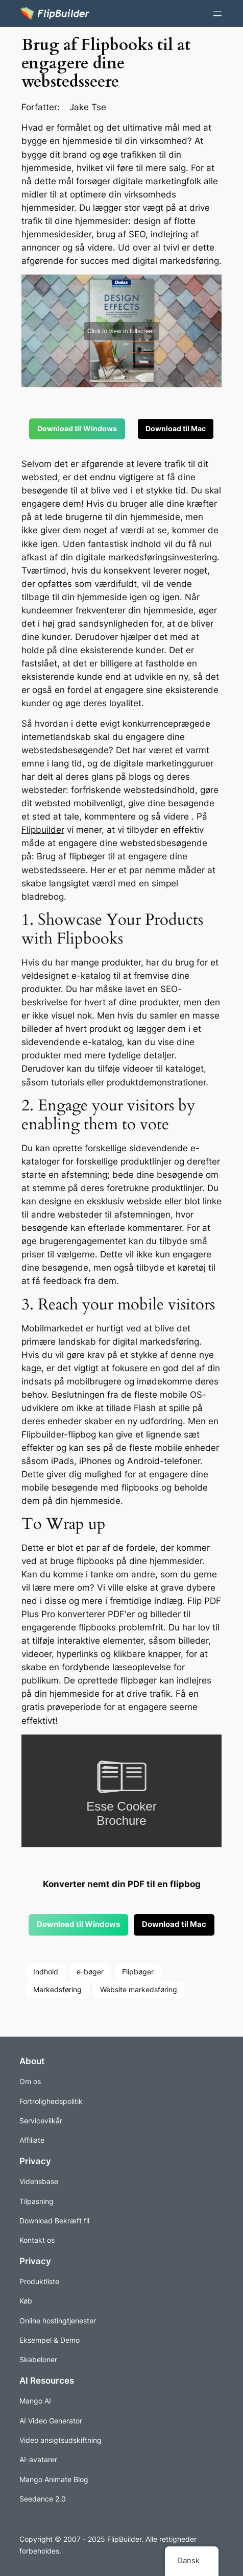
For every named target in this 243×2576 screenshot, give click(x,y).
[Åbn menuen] (217, 14)
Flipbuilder (42, 830)
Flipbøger (138, 1971)
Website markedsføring (138, 1989)
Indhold (45, 1971)
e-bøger (90, 1971)
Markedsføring (57, 1989)
